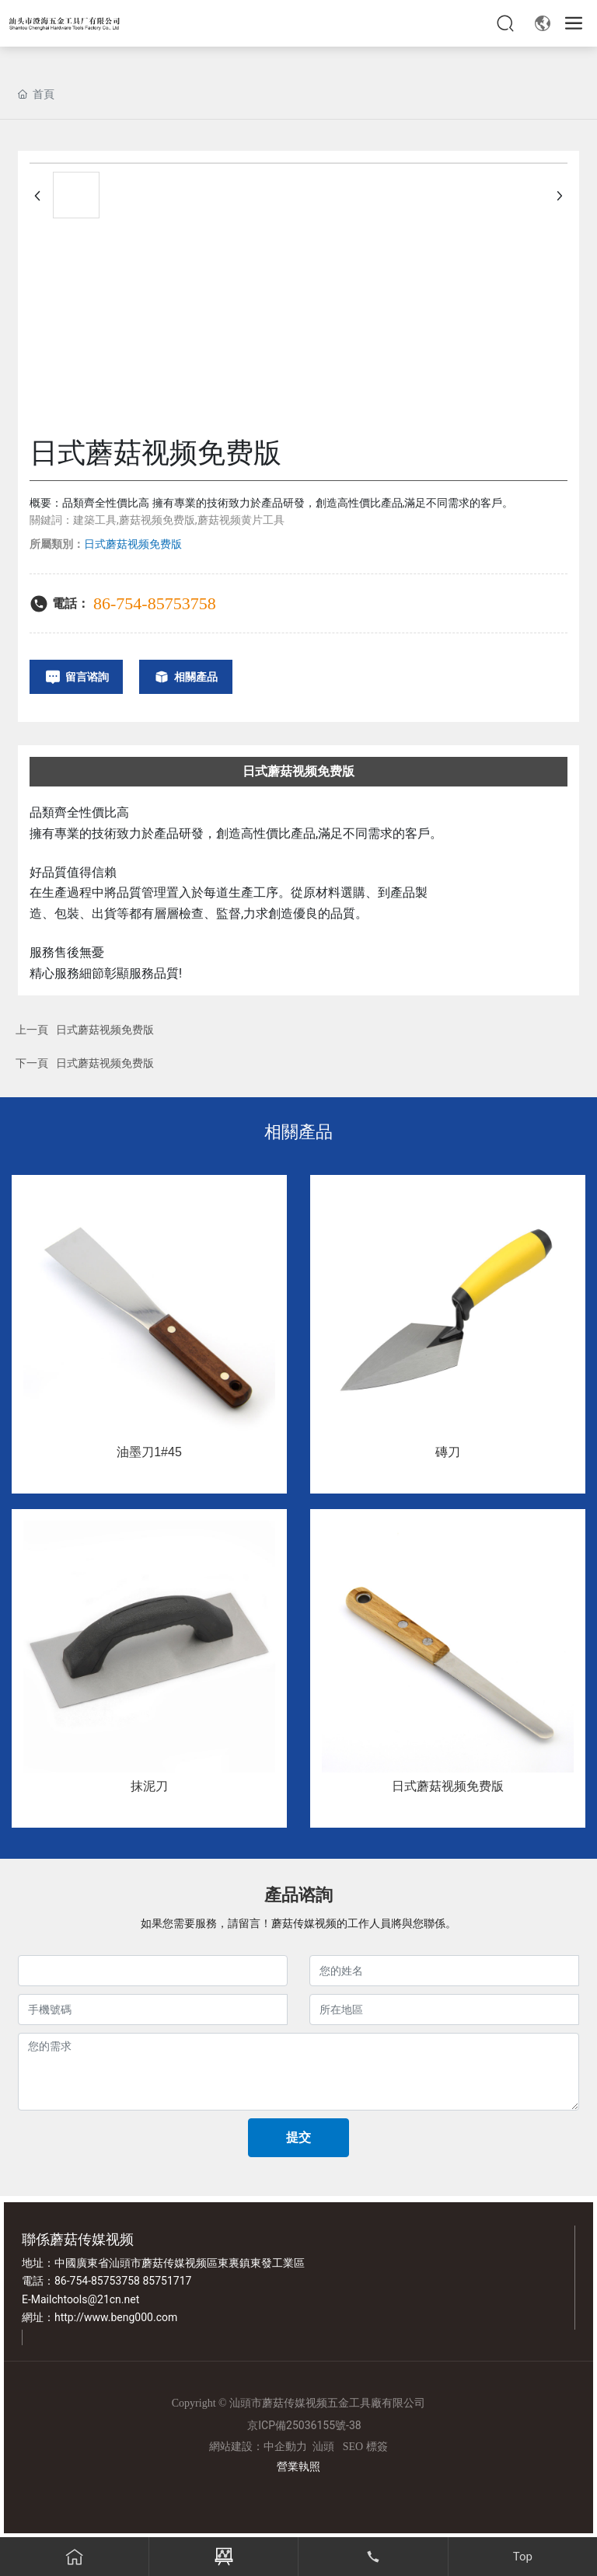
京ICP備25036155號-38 (304, 2425)
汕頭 (323, 2446)
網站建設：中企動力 (258, 2446)
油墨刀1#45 (149, 1452)
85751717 (166, 2280)
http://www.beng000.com (115, 2317)
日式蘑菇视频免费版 (105, 1029)
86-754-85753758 (154, 603)
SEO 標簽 (365, 2446)
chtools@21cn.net (95, 2299)
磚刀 (447, 1452)
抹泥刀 (149, 1786)
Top (522, 2557)
